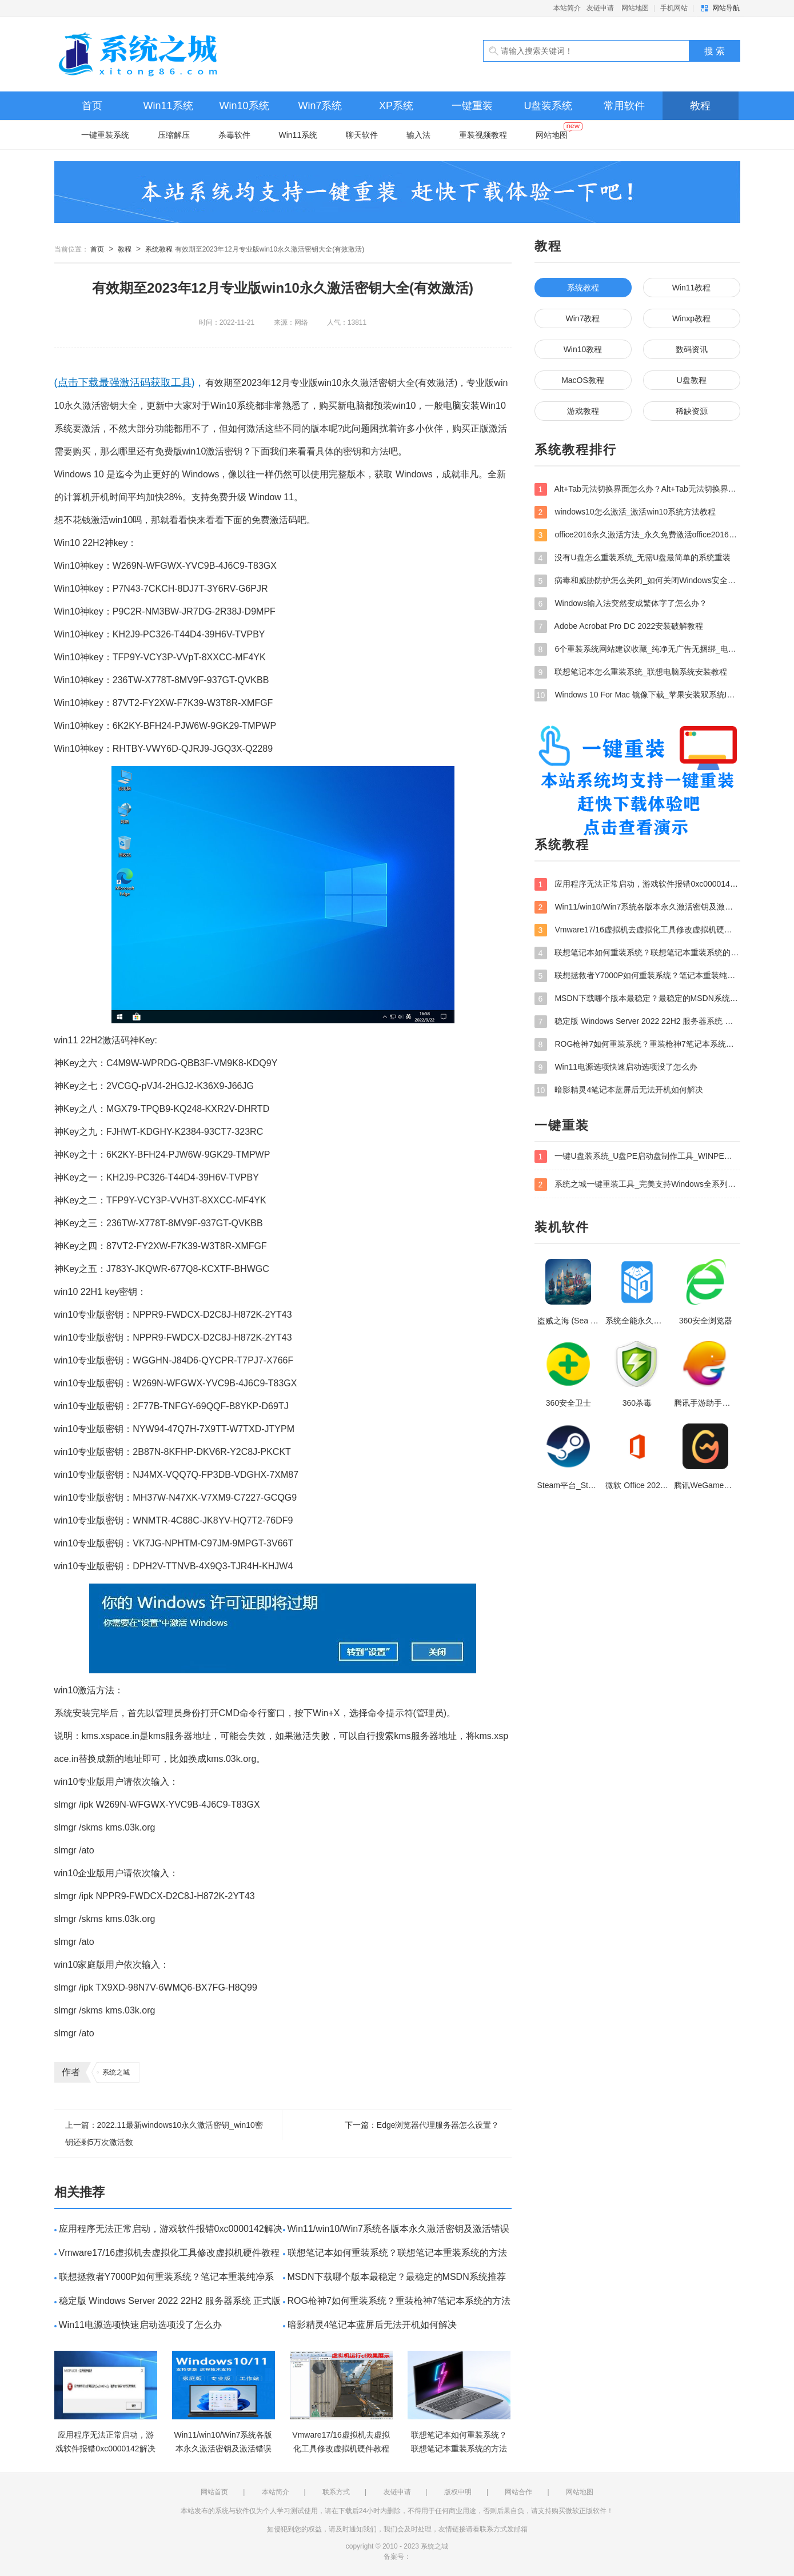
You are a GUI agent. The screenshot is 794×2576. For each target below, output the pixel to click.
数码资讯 (692, 349)
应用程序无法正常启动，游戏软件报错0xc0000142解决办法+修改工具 (637, 884)
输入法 (418, 134)
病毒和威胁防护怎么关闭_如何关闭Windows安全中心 (637, 581)
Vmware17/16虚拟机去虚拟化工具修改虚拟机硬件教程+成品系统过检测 (637, 930)
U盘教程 (691, 380)
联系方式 (336, 2492)
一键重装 (472, 105)
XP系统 (396, 105)
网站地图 (635, 8)
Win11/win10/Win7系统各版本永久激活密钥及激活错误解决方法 (637, 907)
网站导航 (726, 8)
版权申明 (458, 2492)
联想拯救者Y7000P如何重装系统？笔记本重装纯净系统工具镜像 (637, 976)
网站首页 (214, 2492)
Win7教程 (583, 318)
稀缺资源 (692, 411)
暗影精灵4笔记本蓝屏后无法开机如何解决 (372, 2325)
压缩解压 (174, 134)
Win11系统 (168, 105)
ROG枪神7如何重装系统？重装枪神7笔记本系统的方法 (399, 2301)
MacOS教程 (582, 380)
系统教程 (159, 249)
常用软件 (624, 105)
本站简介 (567, 8)
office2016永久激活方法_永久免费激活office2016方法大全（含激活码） (637, 535)
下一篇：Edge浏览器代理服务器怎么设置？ (422, 2125)
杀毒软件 (234, 134)
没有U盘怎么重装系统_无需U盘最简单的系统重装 (632, 558)
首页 (92, 105)
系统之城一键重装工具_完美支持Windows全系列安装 (637, 1184)
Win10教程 (583, 349)
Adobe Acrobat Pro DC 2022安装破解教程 (619, 626)
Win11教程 (691, 287)
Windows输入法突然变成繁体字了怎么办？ (621, 603)
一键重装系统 (105, 134)
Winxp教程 (691, 318)
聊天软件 (362, 134)
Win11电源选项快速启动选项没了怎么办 (140, 2325)
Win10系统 (244, 105)
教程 (700, 105)
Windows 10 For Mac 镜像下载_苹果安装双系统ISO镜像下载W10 (637, 695)
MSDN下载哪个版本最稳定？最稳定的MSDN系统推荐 (397, 2277)
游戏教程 (583, 411)
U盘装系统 (548, 105)
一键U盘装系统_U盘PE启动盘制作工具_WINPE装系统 (637, 1156)
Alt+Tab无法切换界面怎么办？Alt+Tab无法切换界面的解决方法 (637, 489)
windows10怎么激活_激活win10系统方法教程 (625, 512)
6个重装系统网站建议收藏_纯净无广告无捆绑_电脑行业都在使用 (637, 649)
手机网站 (674, 8)
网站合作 (518, 2492)
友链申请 (600, 8)
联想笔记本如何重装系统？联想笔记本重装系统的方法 (397, 2253)
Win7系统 (320, 105)
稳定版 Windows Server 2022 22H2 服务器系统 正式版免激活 (637, 1021)
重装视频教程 (483, 134)
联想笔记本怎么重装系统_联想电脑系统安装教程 (631, 672)
